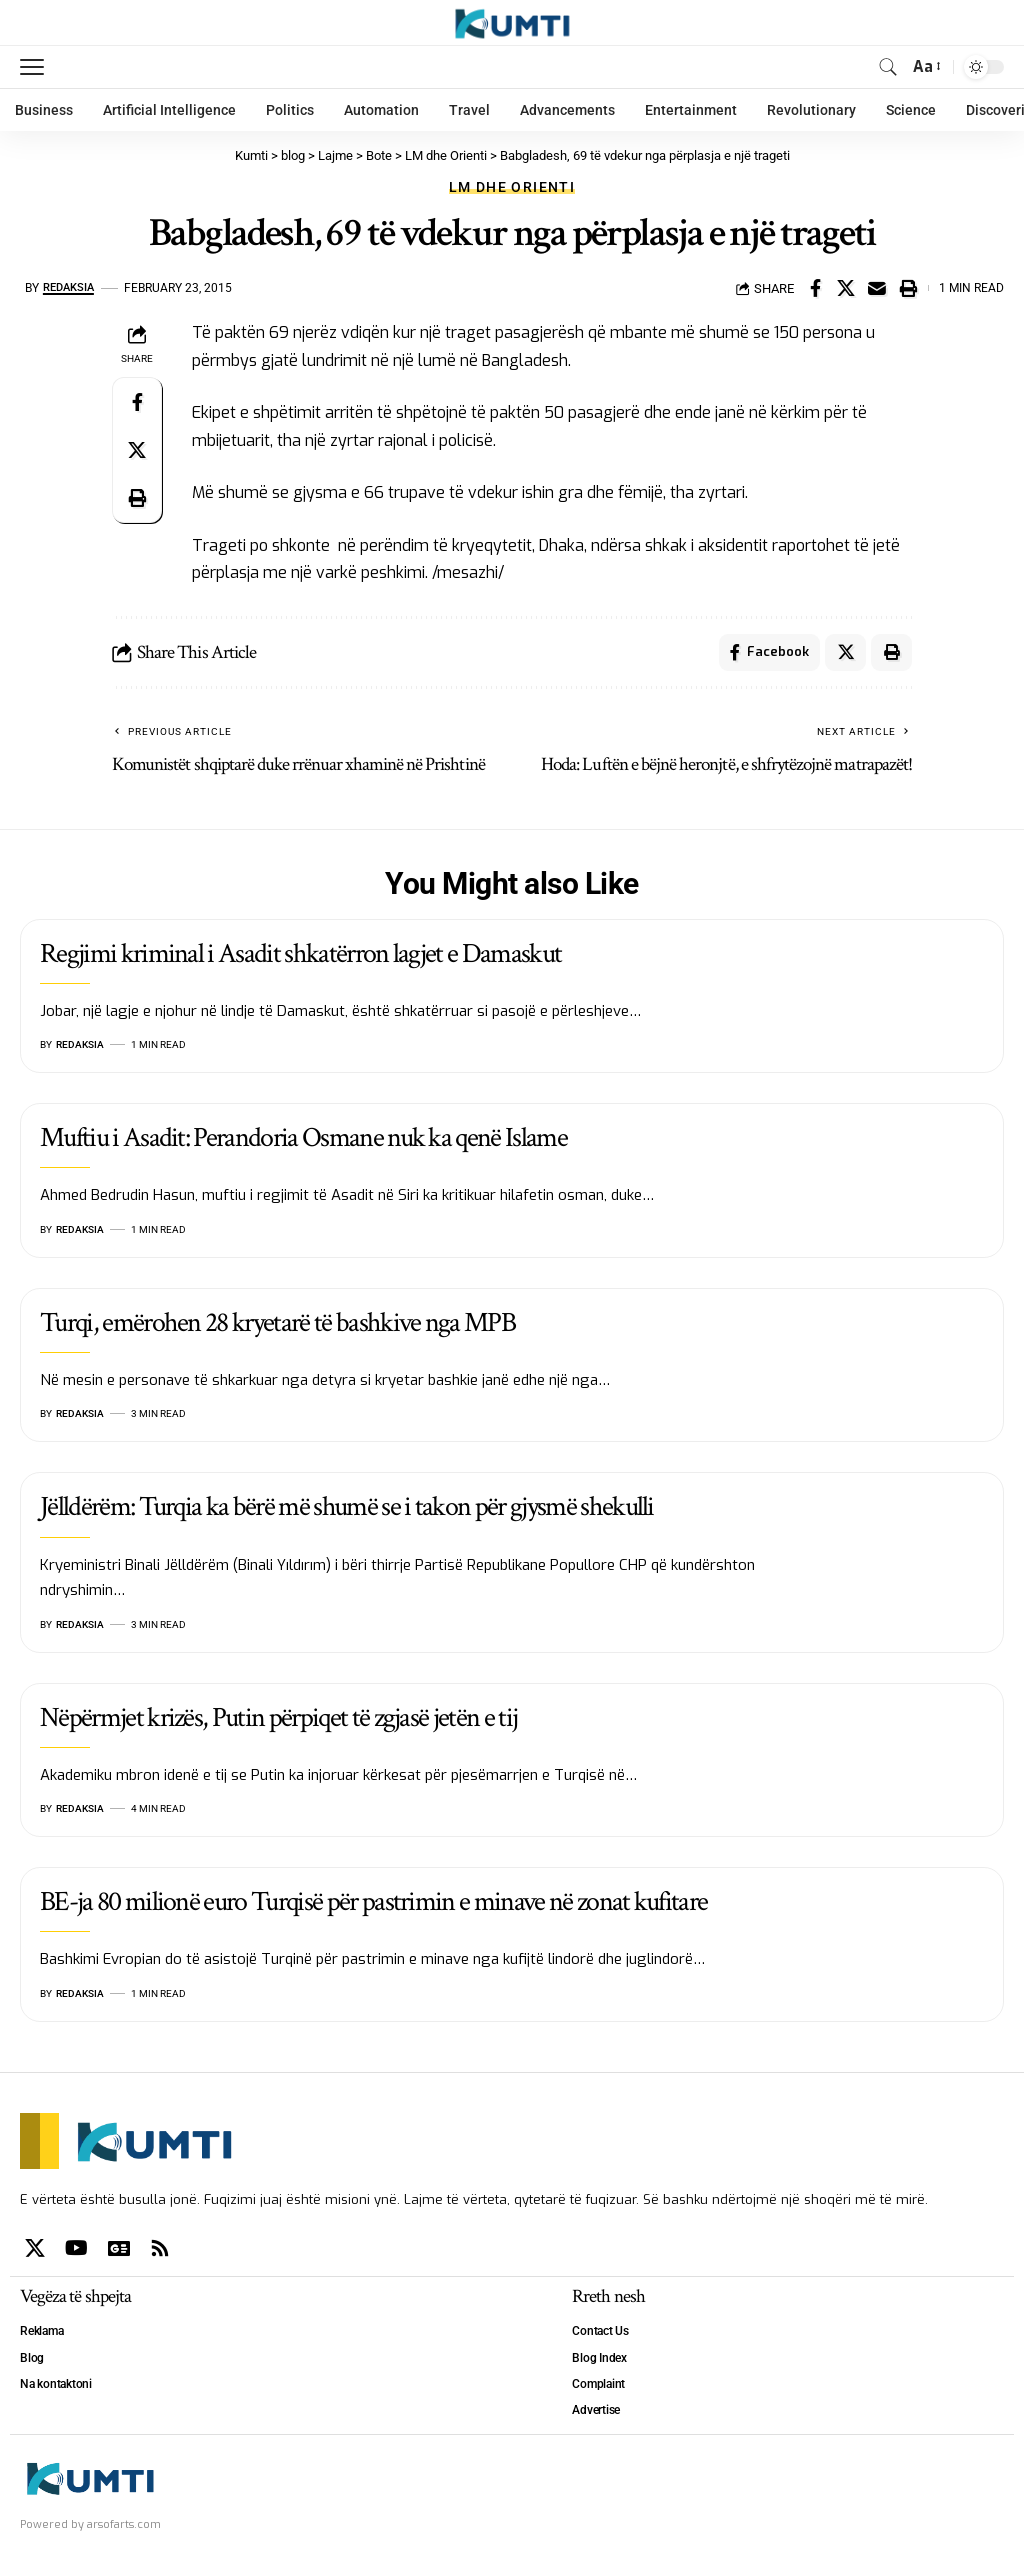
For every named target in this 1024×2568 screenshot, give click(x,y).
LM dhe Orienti (512, 187)
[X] (35, 2251)
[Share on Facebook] (815, 288)
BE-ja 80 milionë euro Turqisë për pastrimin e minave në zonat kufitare (373, 1904)
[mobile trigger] (37, 67)
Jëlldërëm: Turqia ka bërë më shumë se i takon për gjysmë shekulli (347, 1510)
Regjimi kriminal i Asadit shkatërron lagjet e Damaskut (300, 956)
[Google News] (119, 2251)
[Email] (877, 288)
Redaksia (71, 288)
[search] (888, 67)
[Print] (908, 288)
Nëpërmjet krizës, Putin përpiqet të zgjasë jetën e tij (278, 1720)
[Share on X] (846, 288)
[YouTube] (76, 2251)
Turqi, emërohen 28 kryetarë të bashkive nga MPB (277, 1325)
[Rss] (160, 2251)
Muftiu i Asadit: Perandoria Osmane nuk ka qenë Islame (303, 1141)
